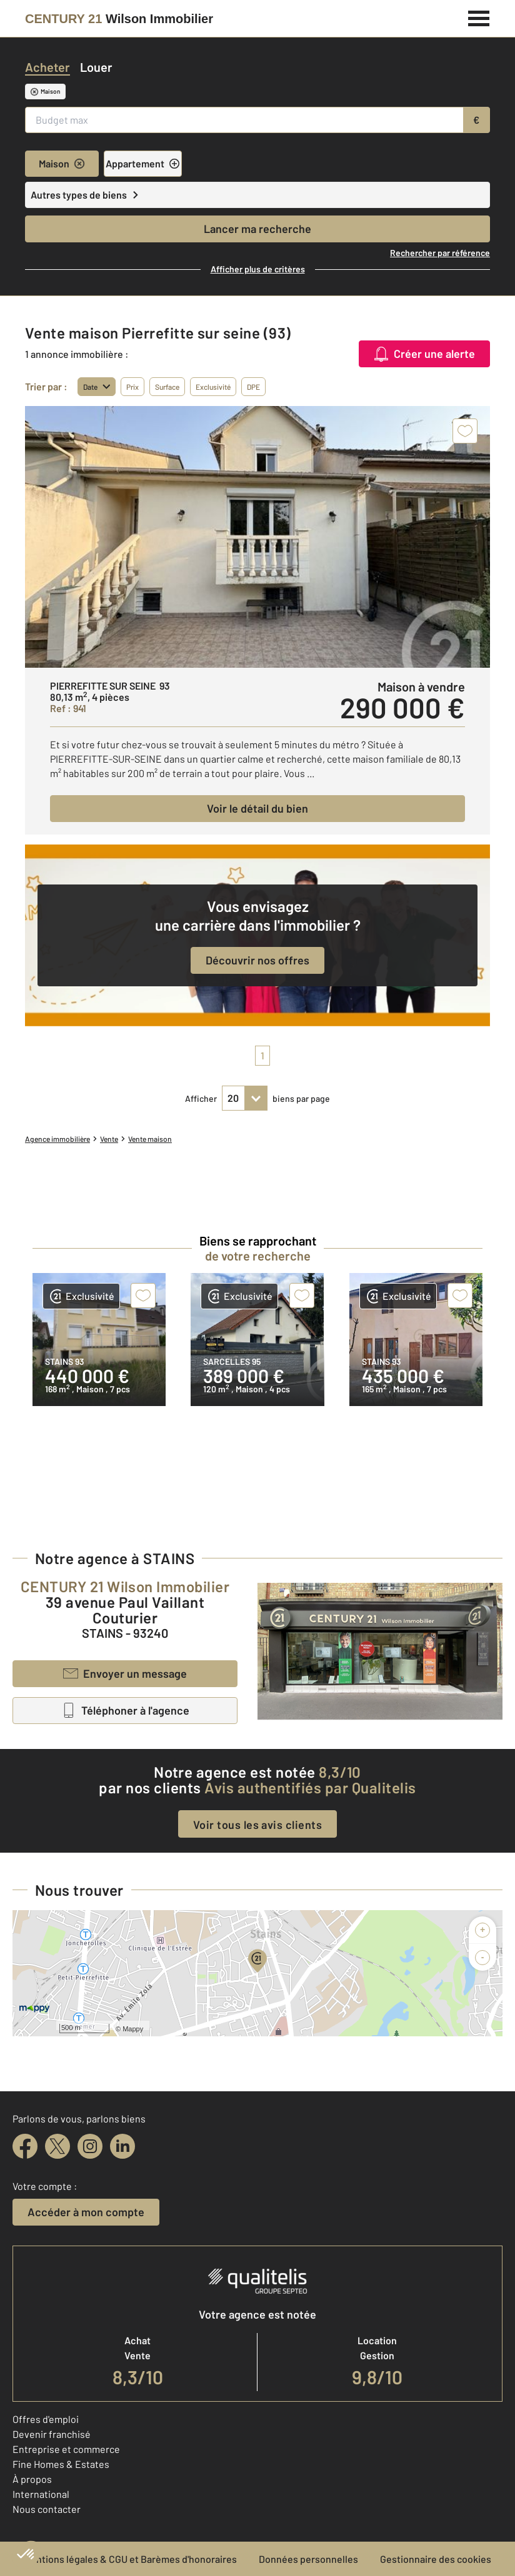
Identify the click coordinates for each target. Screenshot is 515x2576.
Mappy (132, 2029)
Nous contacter (46, 2509)
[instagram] (90, 2146)
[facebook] (25, 2146)
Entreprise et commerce (66, 2449)
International (40, 2494)
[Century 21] (119, 18)
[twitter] (57, 2146)
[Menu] (479, 16)
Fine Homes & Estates (60, 2464)
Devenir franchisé (51, 2434)
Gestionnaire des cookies (435, 2559)
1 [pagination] (262, 1055)
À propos (32, 2479)
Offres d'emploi (45, 2419)
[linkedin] (122, 2146)
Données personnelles (308, 2559)
